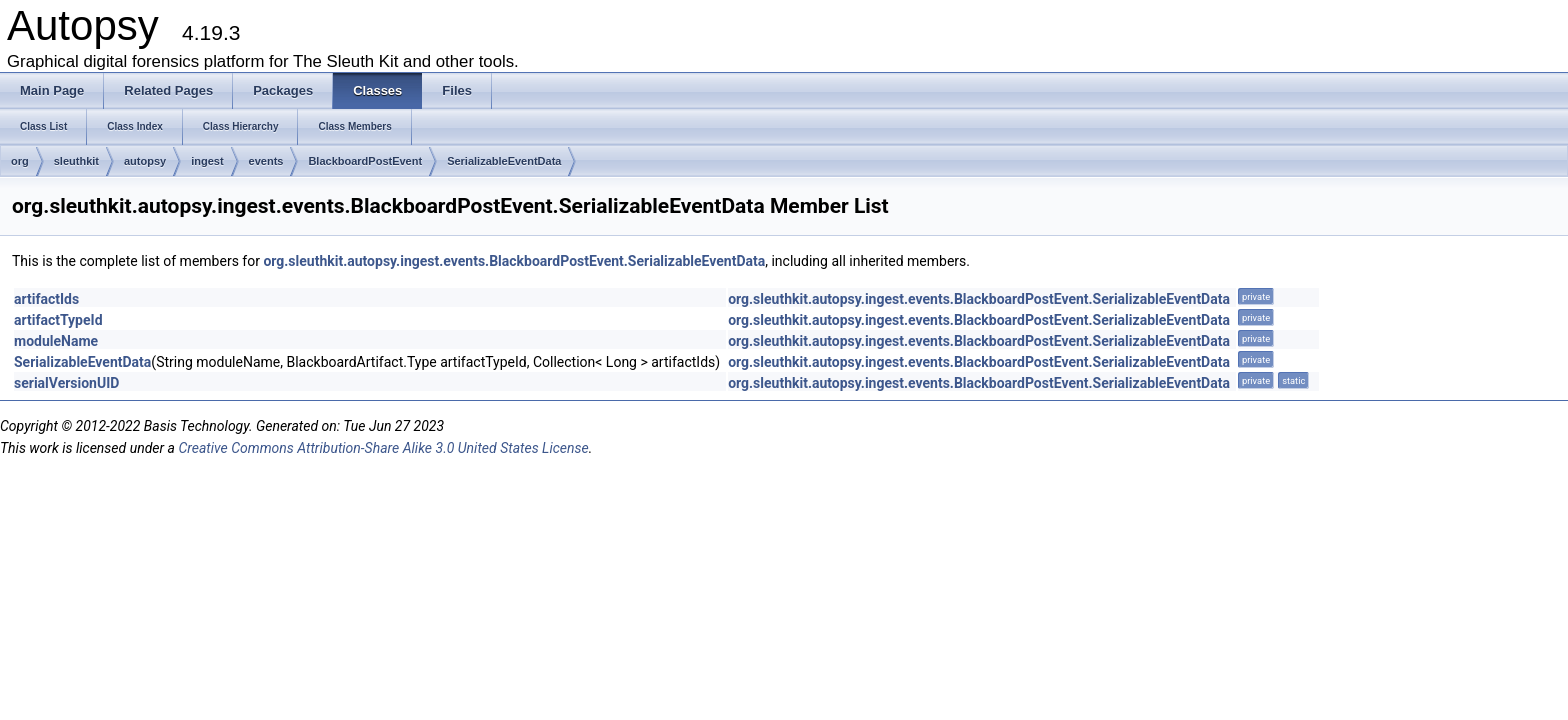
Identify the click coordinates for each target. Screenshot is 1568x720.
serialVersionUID (66, 383)
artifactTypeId (58, 320)
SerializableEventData (504, 161)
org (20, 161)
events (266, 161)
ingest (207, 161)
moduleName (56, 341)
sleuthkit (76, 161)
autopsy (145, 161)
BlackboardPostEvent (365, 161)
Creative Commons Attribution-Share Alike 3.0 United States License (383, 448)
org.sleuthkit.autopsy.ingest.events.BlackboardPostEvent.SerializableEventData (514, 261)
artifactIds (46, 299)
